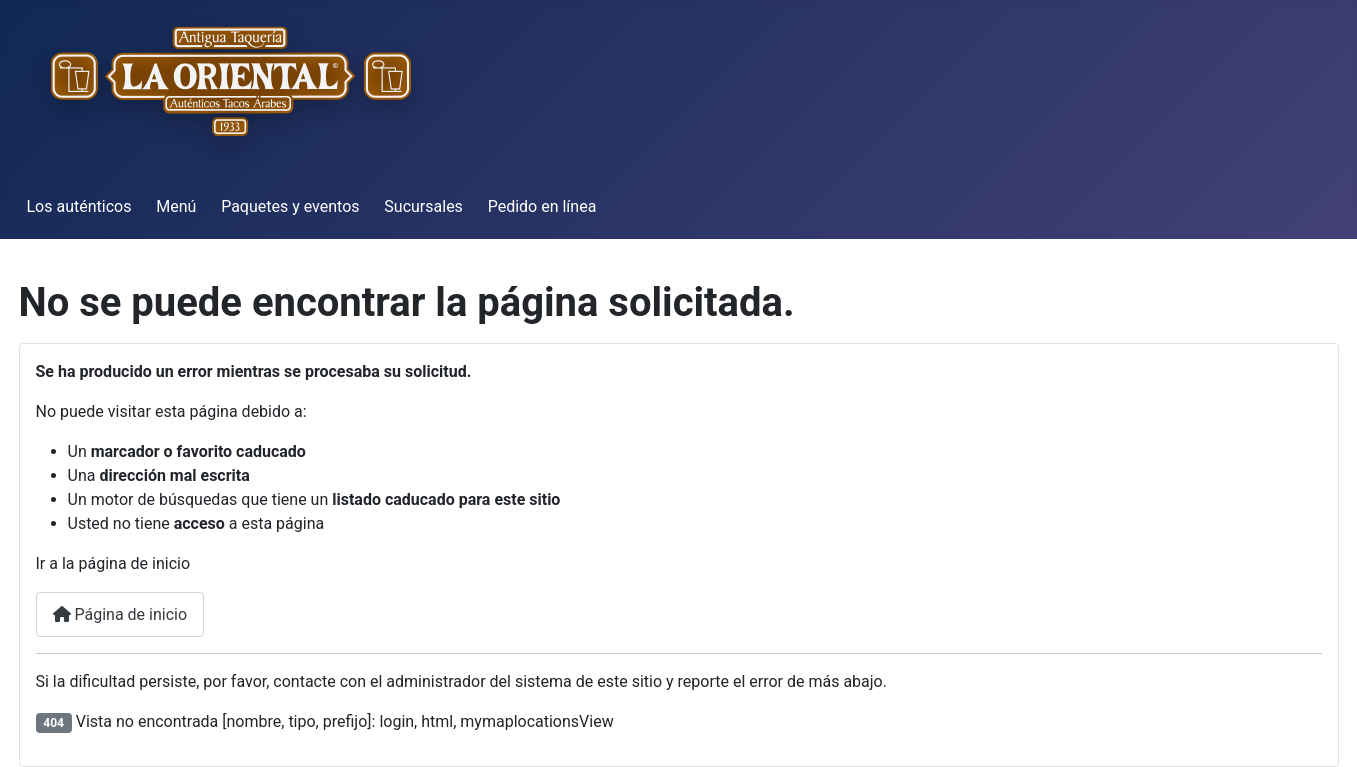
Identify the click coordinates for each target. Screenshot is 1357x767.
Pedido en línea (542, 206)
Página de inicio (120, 614)
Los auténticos (79, 206)
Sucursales (423, 206)
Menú (176, 206)
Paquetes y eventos (290, 206)
